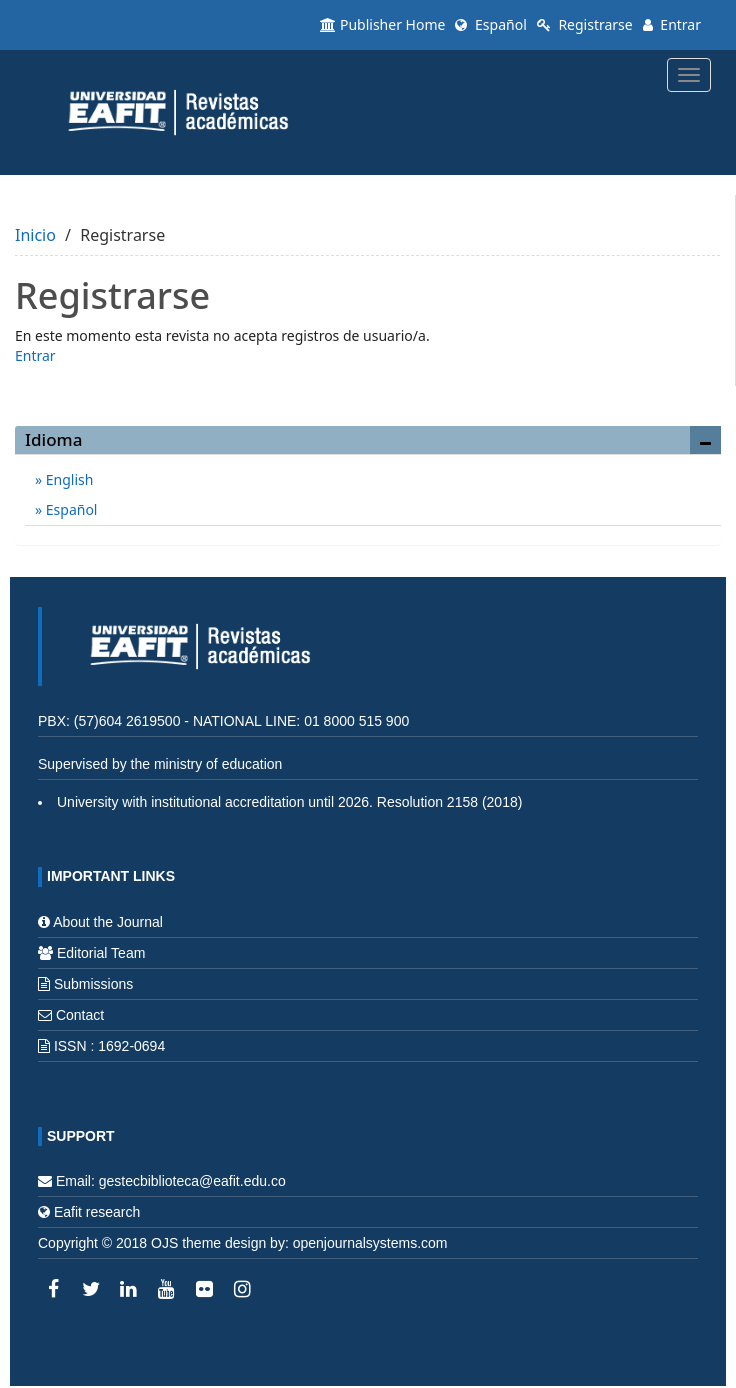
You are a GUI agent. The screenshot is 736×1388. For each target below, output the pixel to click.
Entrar (672, 24)
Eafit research (97, 1212)
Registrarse (585, 24)
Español (490, 24)
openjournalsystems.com (370, 1243)
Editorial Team (101, 953)
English (67, 479)
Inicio (35, 235)
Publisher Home (382, 24)
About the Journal (108, 922)
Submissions (93, 984)
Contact (80, 1015)
